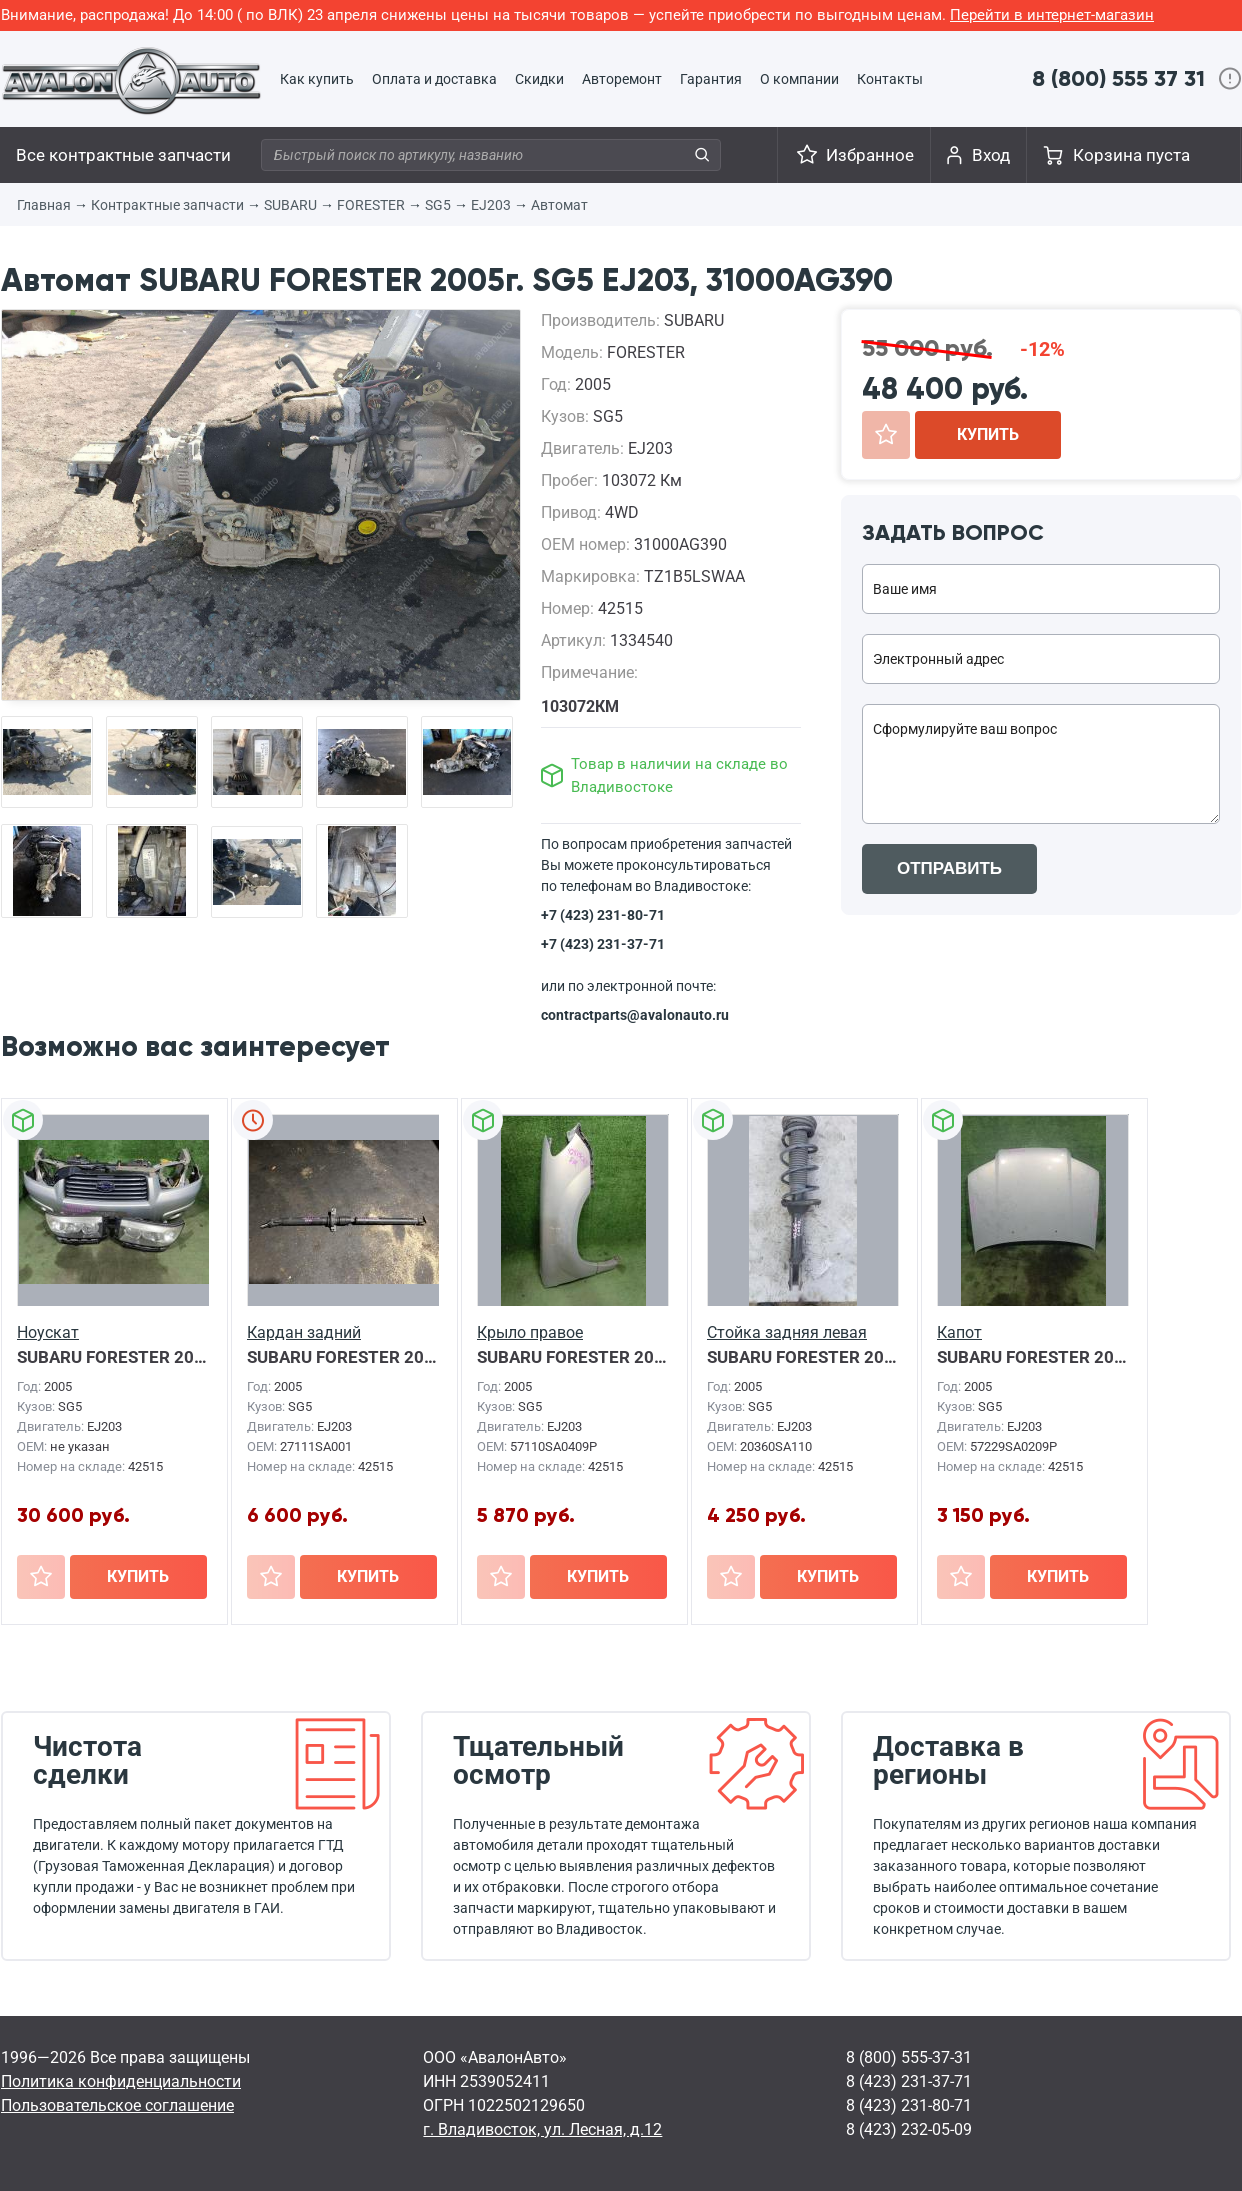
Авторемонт (622, 79)
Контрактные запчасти (167, 205)
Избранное (870, 155)
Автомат (559, 205)
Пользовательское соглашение (117, 2105)
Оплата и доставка (434, 79)
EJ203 (491, 205)
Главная (44, 205)
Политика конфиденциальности (121, 2081)
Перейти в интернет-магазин (1052, 15)
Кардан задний (304, 1332)
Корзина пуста (1131, 155)
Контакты (890, 79)
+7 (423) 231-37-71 (603, 944)
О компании (799, 79)
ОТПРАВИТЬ (949, 868)
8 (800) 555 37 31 (1118, 78)
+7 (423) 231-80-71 (603, 915)
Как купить (317, 79)
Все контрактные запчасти (123, 155)
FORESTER (371, 205)
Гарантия (711, 79)
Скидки (539, 79)
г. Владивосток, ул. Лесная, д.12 (542, 2129)
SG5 (438, 205)
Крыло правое (530, 1332)
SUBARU (290, 205)
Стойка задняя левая (787, 1332)
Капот (959, 1332)
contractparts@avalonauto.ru (635, 1015)
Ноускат (48, 1332)
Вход (991, 155)
